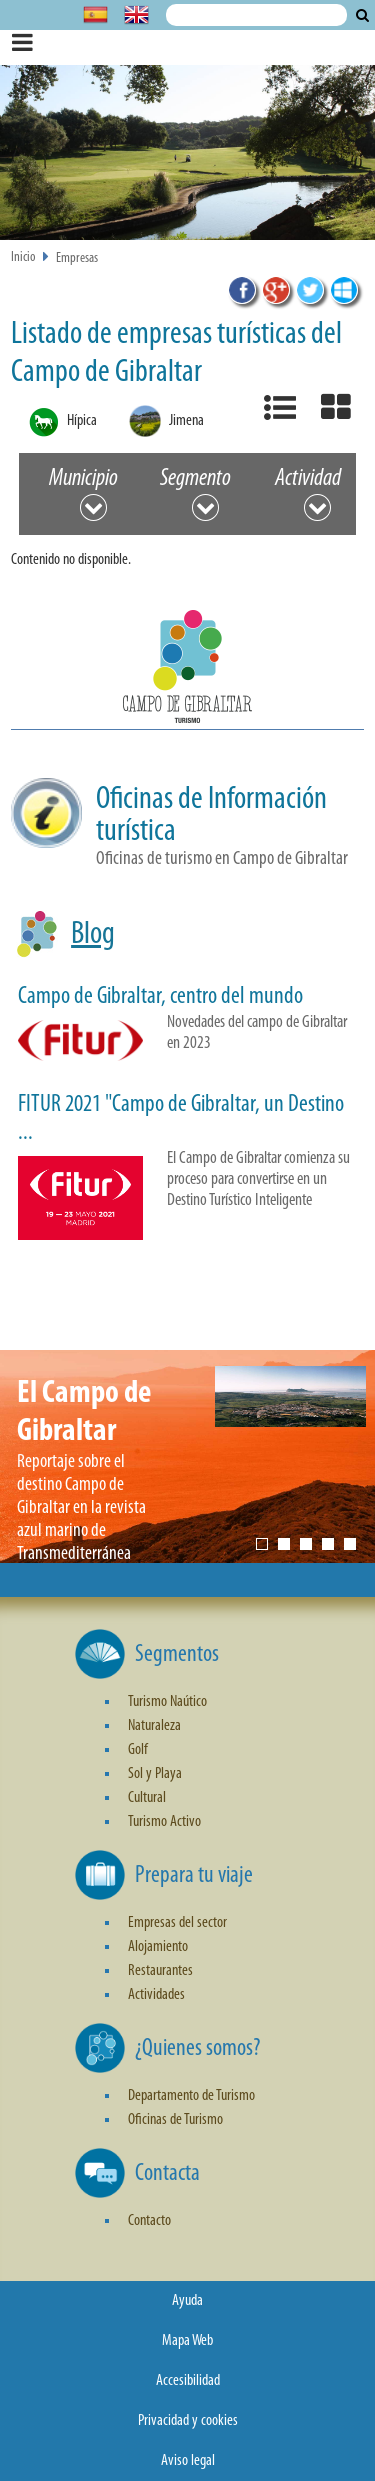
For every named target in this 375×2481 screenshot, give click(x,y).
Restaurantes (160, 1971)
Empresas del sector (177, 1923)
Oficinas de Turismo (175, 2120)
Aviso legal (188, 2461)
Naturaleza (154, 1726)
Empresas (77, 258)
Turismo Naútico (167, 1702)
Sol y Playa (155, 1774)
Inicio (23, 257)
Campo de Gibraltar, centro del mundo (160, 997)
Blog (93, 935)
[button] (187, 670)
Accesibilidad (188, 2381)
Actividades (156, 1995)
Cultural (147, 1798)
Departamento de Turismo (191, 2096)
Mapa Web (187, 2341)
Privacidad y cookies (188, 2421)
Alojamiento (158, 1947)
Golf (138, 1750)
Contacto (149, 2221)
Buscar (362, 15)
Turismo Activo (164, 1822)
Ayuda (187, 2301)
